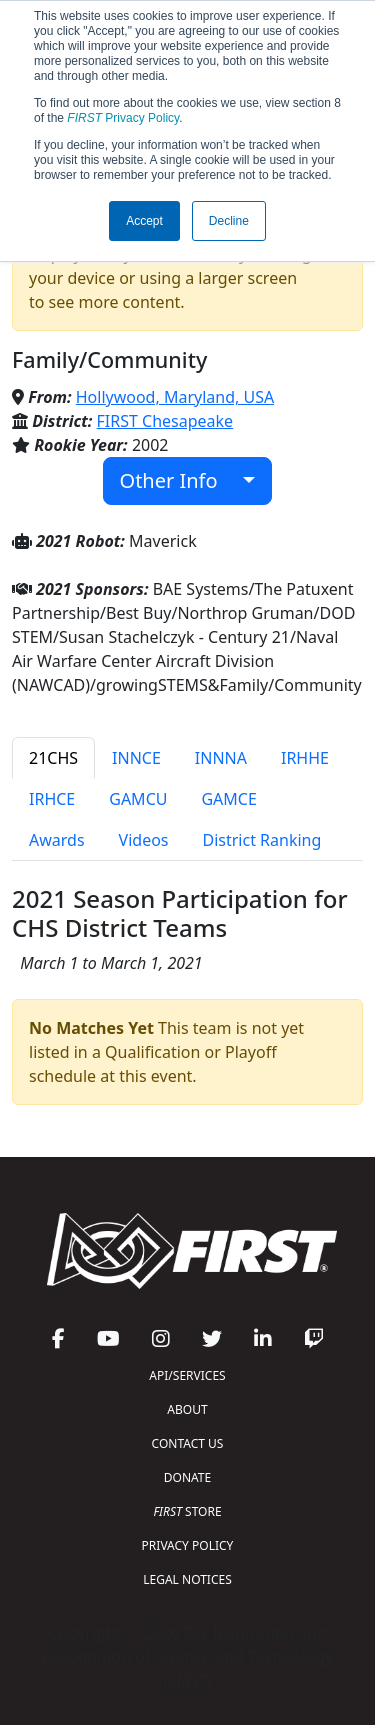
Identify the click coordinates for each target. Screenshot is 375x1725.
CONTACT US (188, 1443)
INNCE (136, 758)
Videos (144, 840)
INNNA (221, 758)
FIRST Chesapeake (165, 421)
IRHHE (305, 758)
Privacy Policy (123, 118)
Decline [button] (229, 221)
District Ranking (262, 840)
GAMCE (228, 799)
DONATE (187, 1477)
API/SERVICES (187, 1375)
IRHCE (52, 799)
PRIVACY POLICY (188, 1545)
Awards (57, 840)
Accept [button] (144, 221)
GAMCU (138, 799)
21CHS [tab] (53, 758)
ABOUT (187, 1409)
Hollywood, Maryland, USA (175, 397)
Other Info (179, 480)
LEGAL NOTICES (187, 1579)
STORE (187, 1511)
